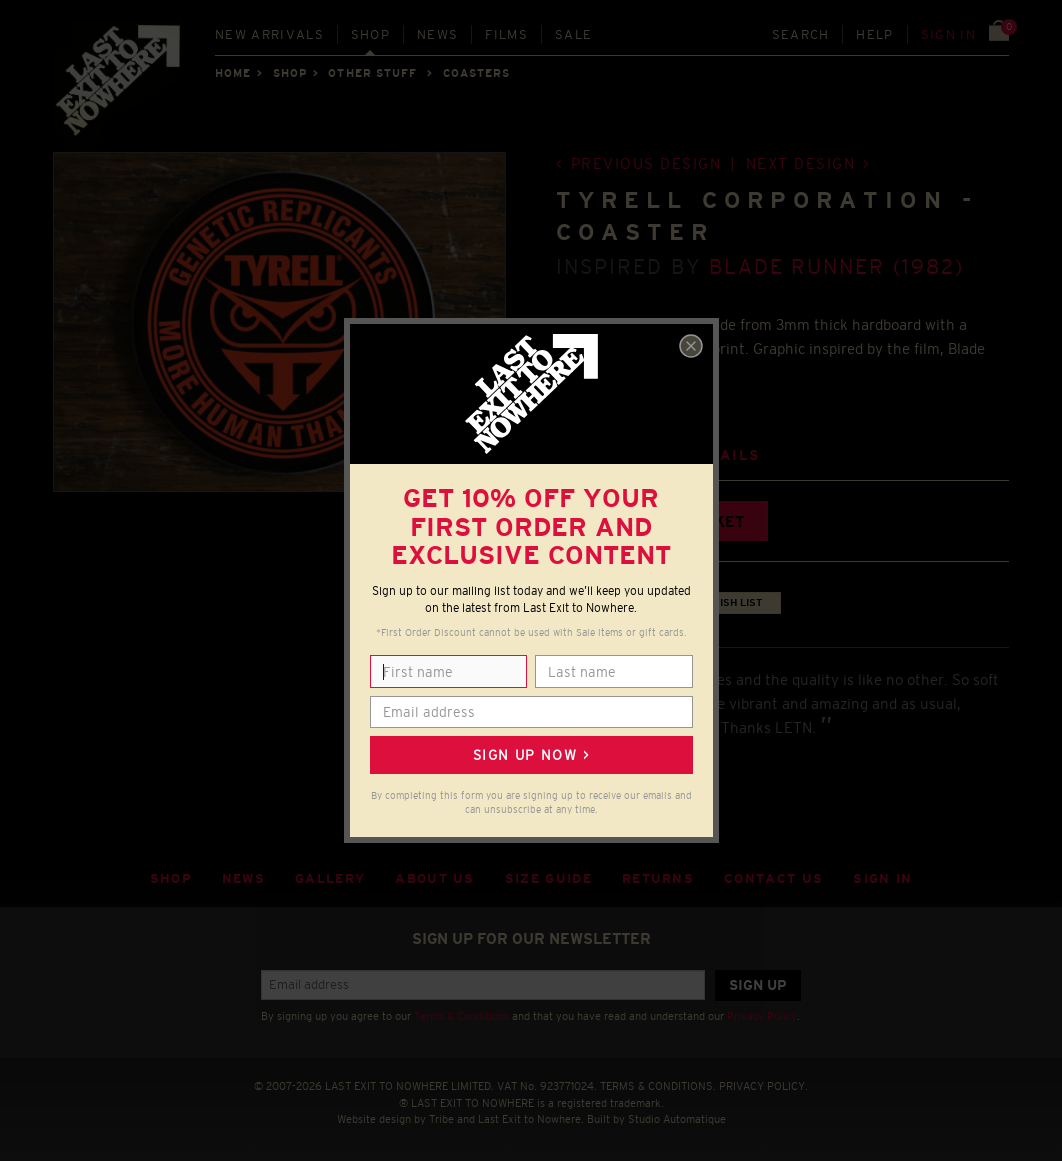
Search (801, 34)
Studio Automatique (677, 1119)
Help (874, 34)
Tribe (441, 1119)
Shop (370, 34)
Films (506, 34)
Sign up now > (531, 755)
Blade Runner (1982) (836, 266)
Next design (801, 163)
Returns (658, 878)
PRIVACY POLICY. (763, 1086)
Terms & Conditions (461, 1016)
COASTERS (477, 73)
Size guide (548, 878)
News (437, 34)
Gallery (330, 878)
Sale (573, 34)
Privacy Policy (762, 1016)
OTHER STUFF (372, 73)
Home (233, 73)
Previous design (646, 163)
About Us (435, 878)
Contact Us (773, 878)
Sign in (948, 34)
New (269, 34)
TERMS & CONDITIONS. (658, 1086)
